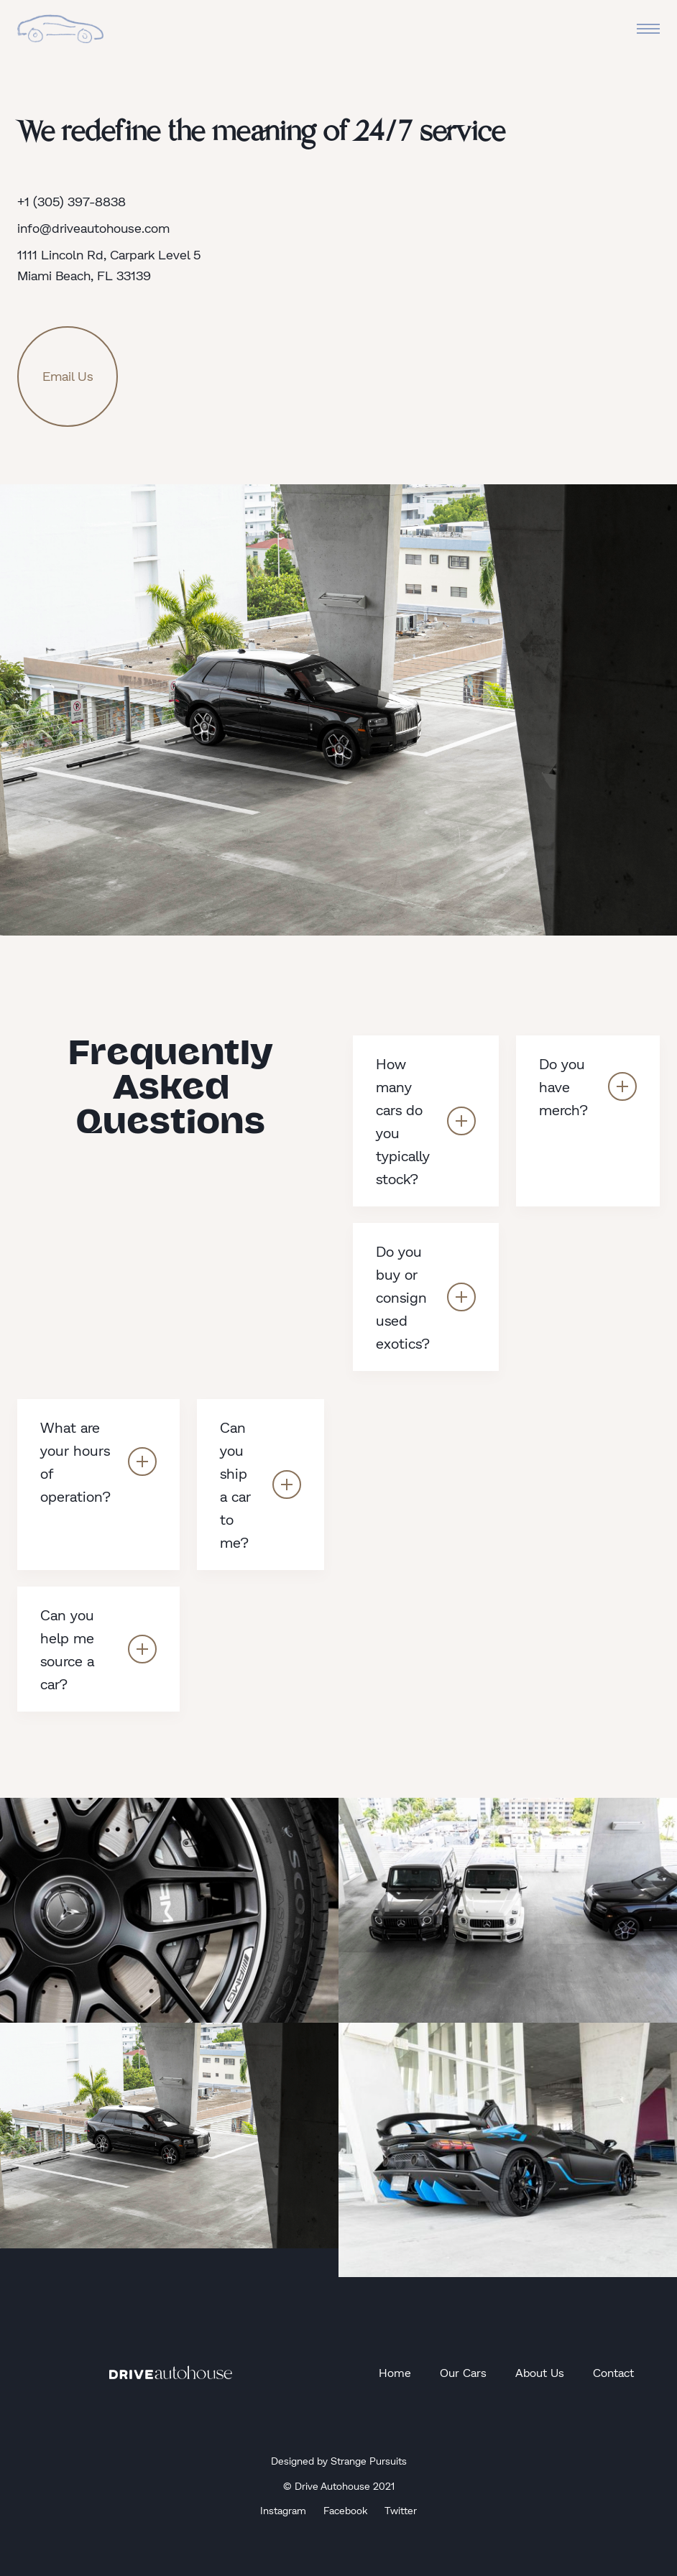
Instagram (283, 2510)
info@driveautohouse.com (93, 228)
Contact (613, 2372)
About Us (539, 2372)
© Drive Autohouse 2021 (339, 2486)
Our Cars (463, 2372)
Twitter (400, 2510)
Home (395, 2372)
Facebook (345, 2510)
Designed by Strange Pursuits (339, 2461)
